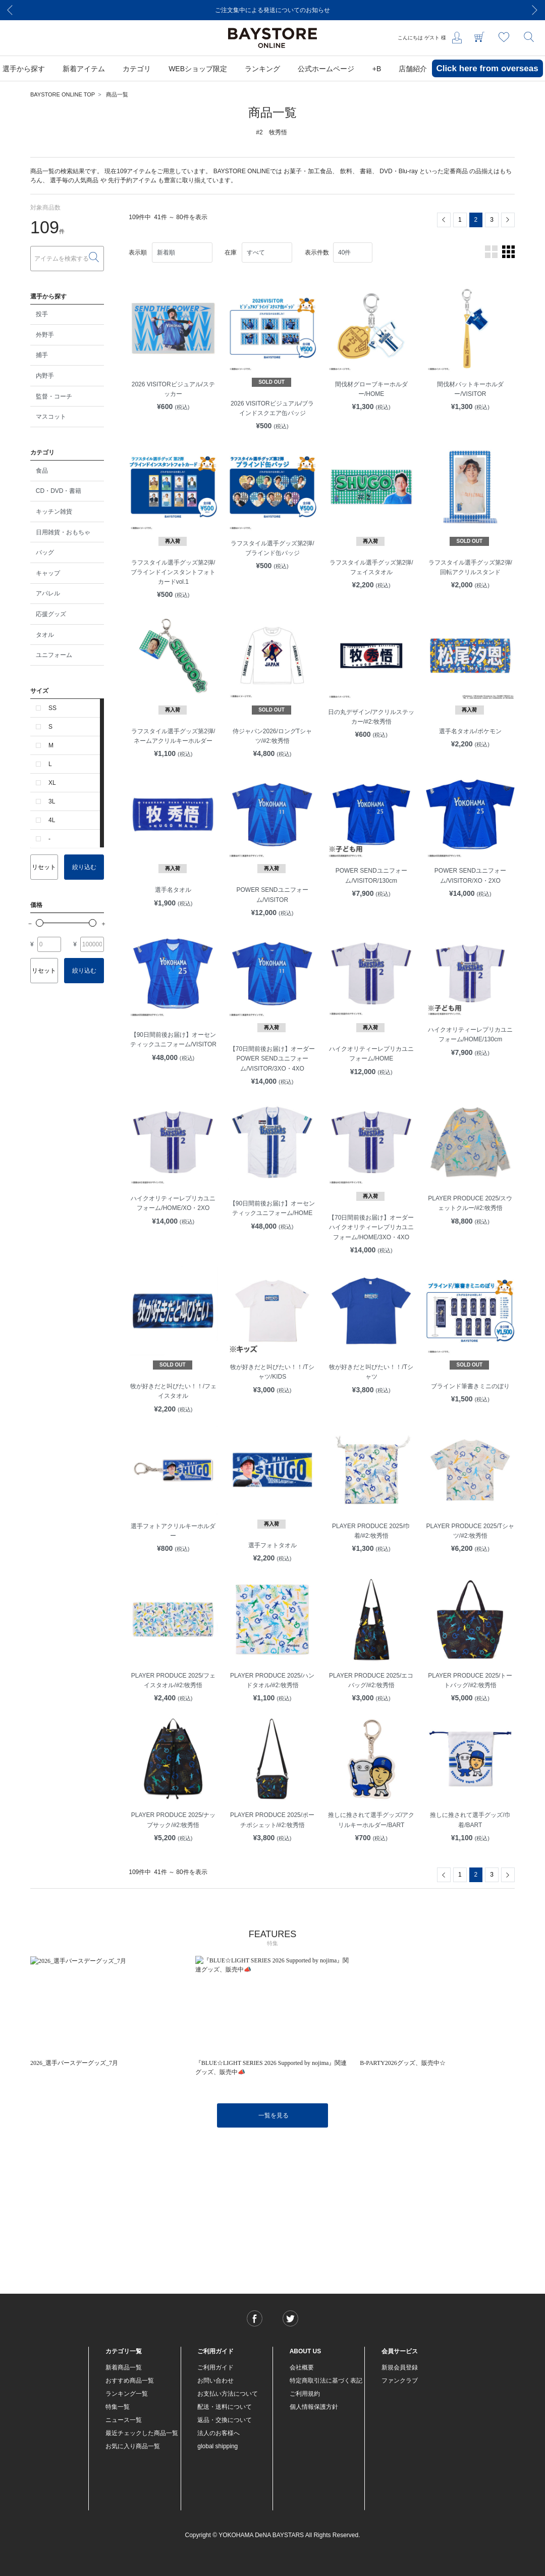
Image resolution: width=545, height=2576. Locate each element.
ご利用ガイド (215, 2367)
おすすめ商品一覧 (129, 2380)
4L (51, 820)
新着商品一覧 (123, 2367)
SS (52, 708)
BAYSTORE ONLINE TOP (62, 94)
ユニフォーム (54, 655)
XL (52, 782)
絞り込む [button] (84, 867)
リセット (44, 867)
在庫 (231, 252)
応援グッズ (51, 614)
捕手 (42, 355)
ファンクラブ (400, 2380)
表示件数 (317, 252)
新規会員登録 (400, 2367)
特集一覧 (117, 2406)
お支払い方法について (227, 2393)
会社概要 (302, 2367)
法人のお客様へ (218, 2433)
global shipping (217, 2446)
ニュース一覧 (123, 2419)
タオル (45, 634)
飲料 (346, 171)
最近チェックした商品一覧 (141, 2433)
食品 (42, 470)
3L (51, 801)
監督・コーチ (54, 396)
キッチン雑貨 (54, 511)
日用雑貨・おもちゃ (63, 532)
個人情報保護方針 (314, 2406)
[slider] (39, 923)
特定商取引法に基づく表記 (326, 2380)
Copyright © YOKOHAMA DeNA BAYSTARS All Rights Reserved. (272, 2535)
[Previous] (10, 10)
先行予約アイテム (132, 180)
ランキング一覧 (126, 2393)
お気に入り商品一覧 (132, 2446)
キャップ (48, 573)
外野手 (45, 334)
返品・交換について (224, 2419)
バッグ (45, 552)
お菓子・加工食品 (308, 171)
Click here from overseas (487, 68)
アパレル (48, 593)
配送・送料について (224, 2406)
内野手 (45, 375)
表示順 (138, 252)
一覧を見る (273, 2115)
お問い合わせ (215, 2380)
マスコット (51, 416)
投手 (42, 314)
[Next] (535, 10)
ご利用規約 (305, 2393)
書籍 (366, 171)
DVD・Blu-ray (398, 171)
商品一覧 (117, 94)
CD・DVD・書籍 (59, 490)
